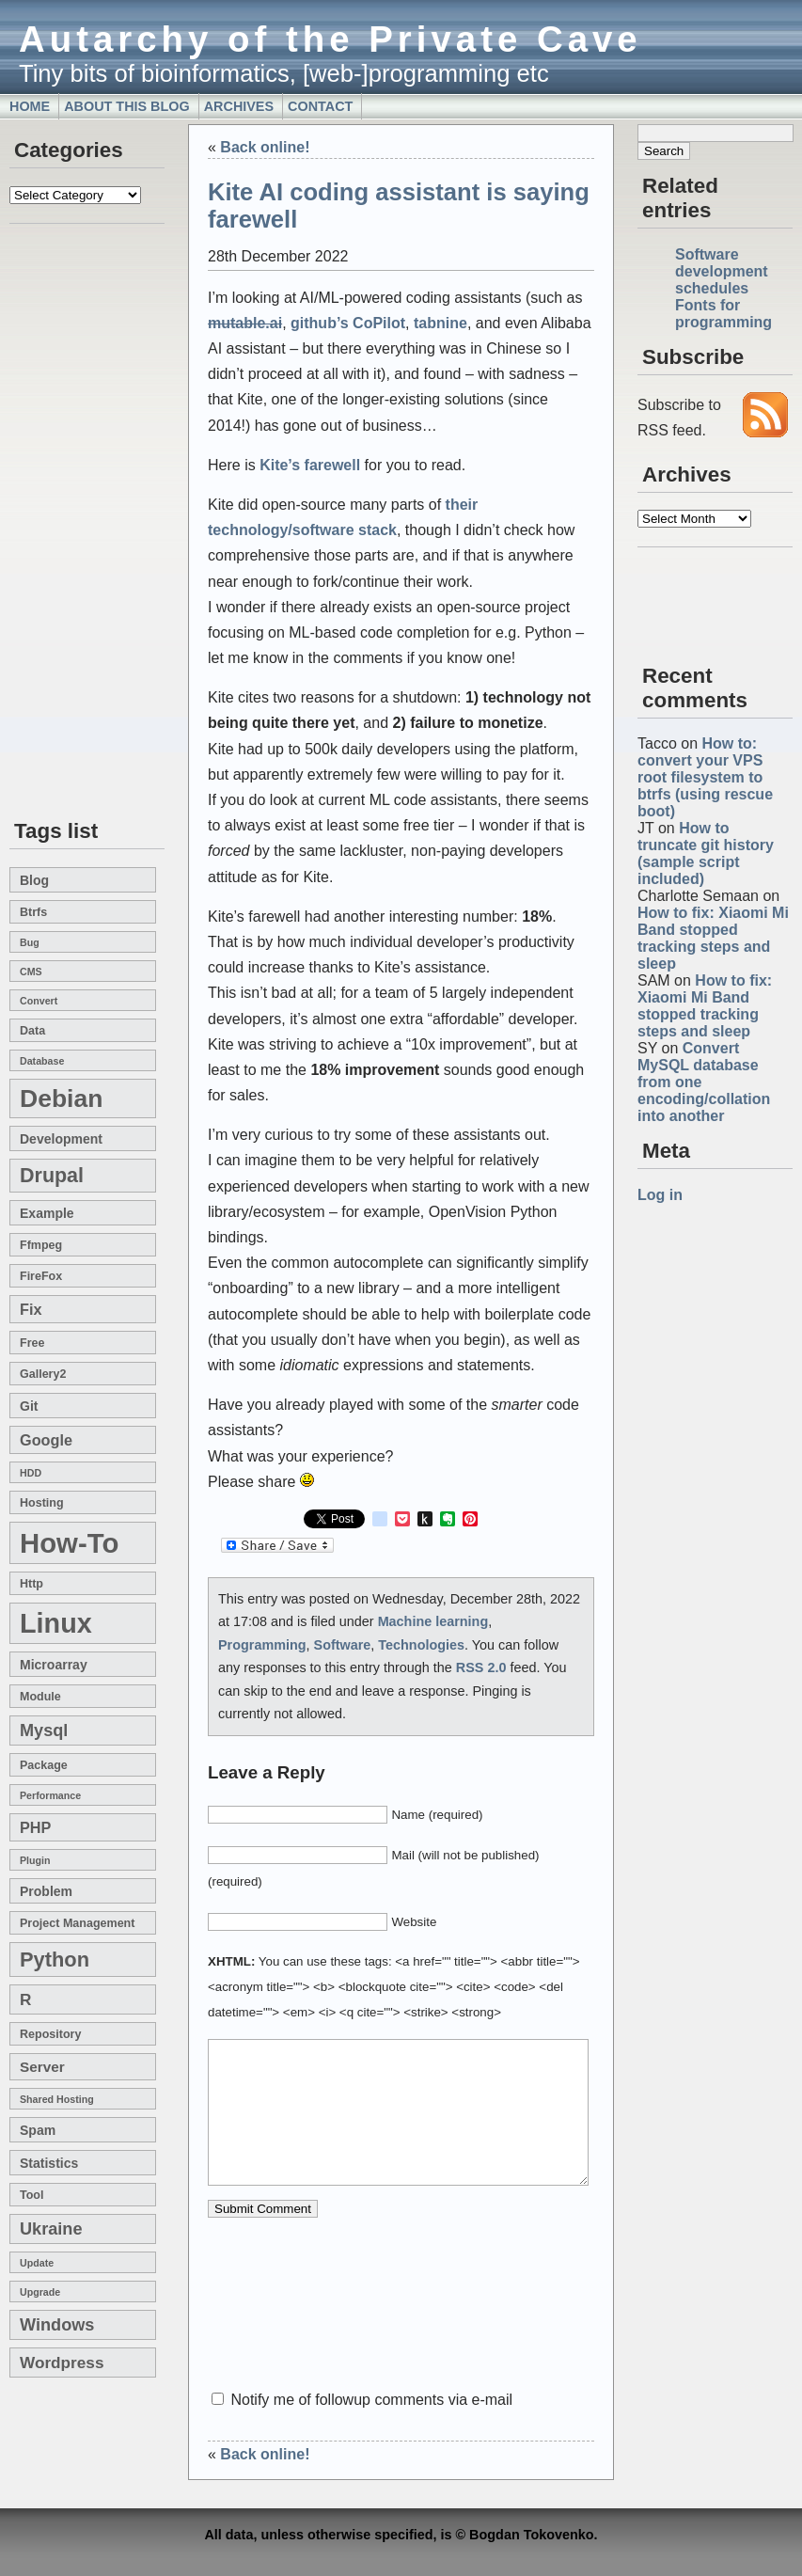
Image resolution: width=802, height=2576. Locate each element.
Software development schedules (721, 271)
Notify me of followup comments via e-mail (371, 2400)
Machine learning (433, 1621)
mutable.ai (245, 323)
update (37, 2262)
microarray (53, 1664)
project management (77, 1923)
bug (29, 942)
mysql (44, 1730)
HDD (30, 1472)
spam (37, 2130)
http (31, 1583)
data (32, 1030)
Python (54, 1959)
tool (31, 2195)
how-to (69, 1542)
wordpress (61, 2362)
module (40, 1696)
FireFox (41, 1276)
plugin (35, 1860)
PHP (35, 1827)
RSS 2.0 (481, 1667)
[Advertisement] (65, 523)
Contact (320, 106)
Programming (262, 1644)
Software (342, 1644)
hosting (42, 1502)
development (61, 1138)
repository (50, 2034)
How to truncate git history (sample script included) (705, 853)
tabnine (440, 323)
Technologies (421, 1644)
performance (50, 1795)
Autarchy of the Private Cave (330, 39)
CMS (31, 971)
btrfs (33, 912)
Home (29, 106)
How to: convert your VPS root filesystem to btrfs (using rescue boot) (705, 777)
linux (56, 1623)
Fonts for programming (723, 313)
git (29, 1406)
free (32, 1343)
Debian (61, 1098)
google (46, 1439)
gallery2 (43, 1374)
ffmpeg (41, 1245)
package (44, 1765)
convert (38, 1000)
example (47, 1213)
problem (46, 1891)
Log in (660, 1195)
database (42, 1061)
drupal (52, 1175)
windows (57, 2324)
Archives (239, 106)
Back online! (264, 147)
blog (34, 880)
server (42, 2067)
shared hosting (57, 2099)
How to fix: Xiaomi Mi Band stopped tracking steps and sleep (713, 938)
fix (30, 1309)
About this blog (127, 106)
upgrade (40, 2292)
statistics (49, 2163)
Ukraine (51, 2229)
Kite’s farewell (309, 465)
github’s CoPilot (348, 323)
